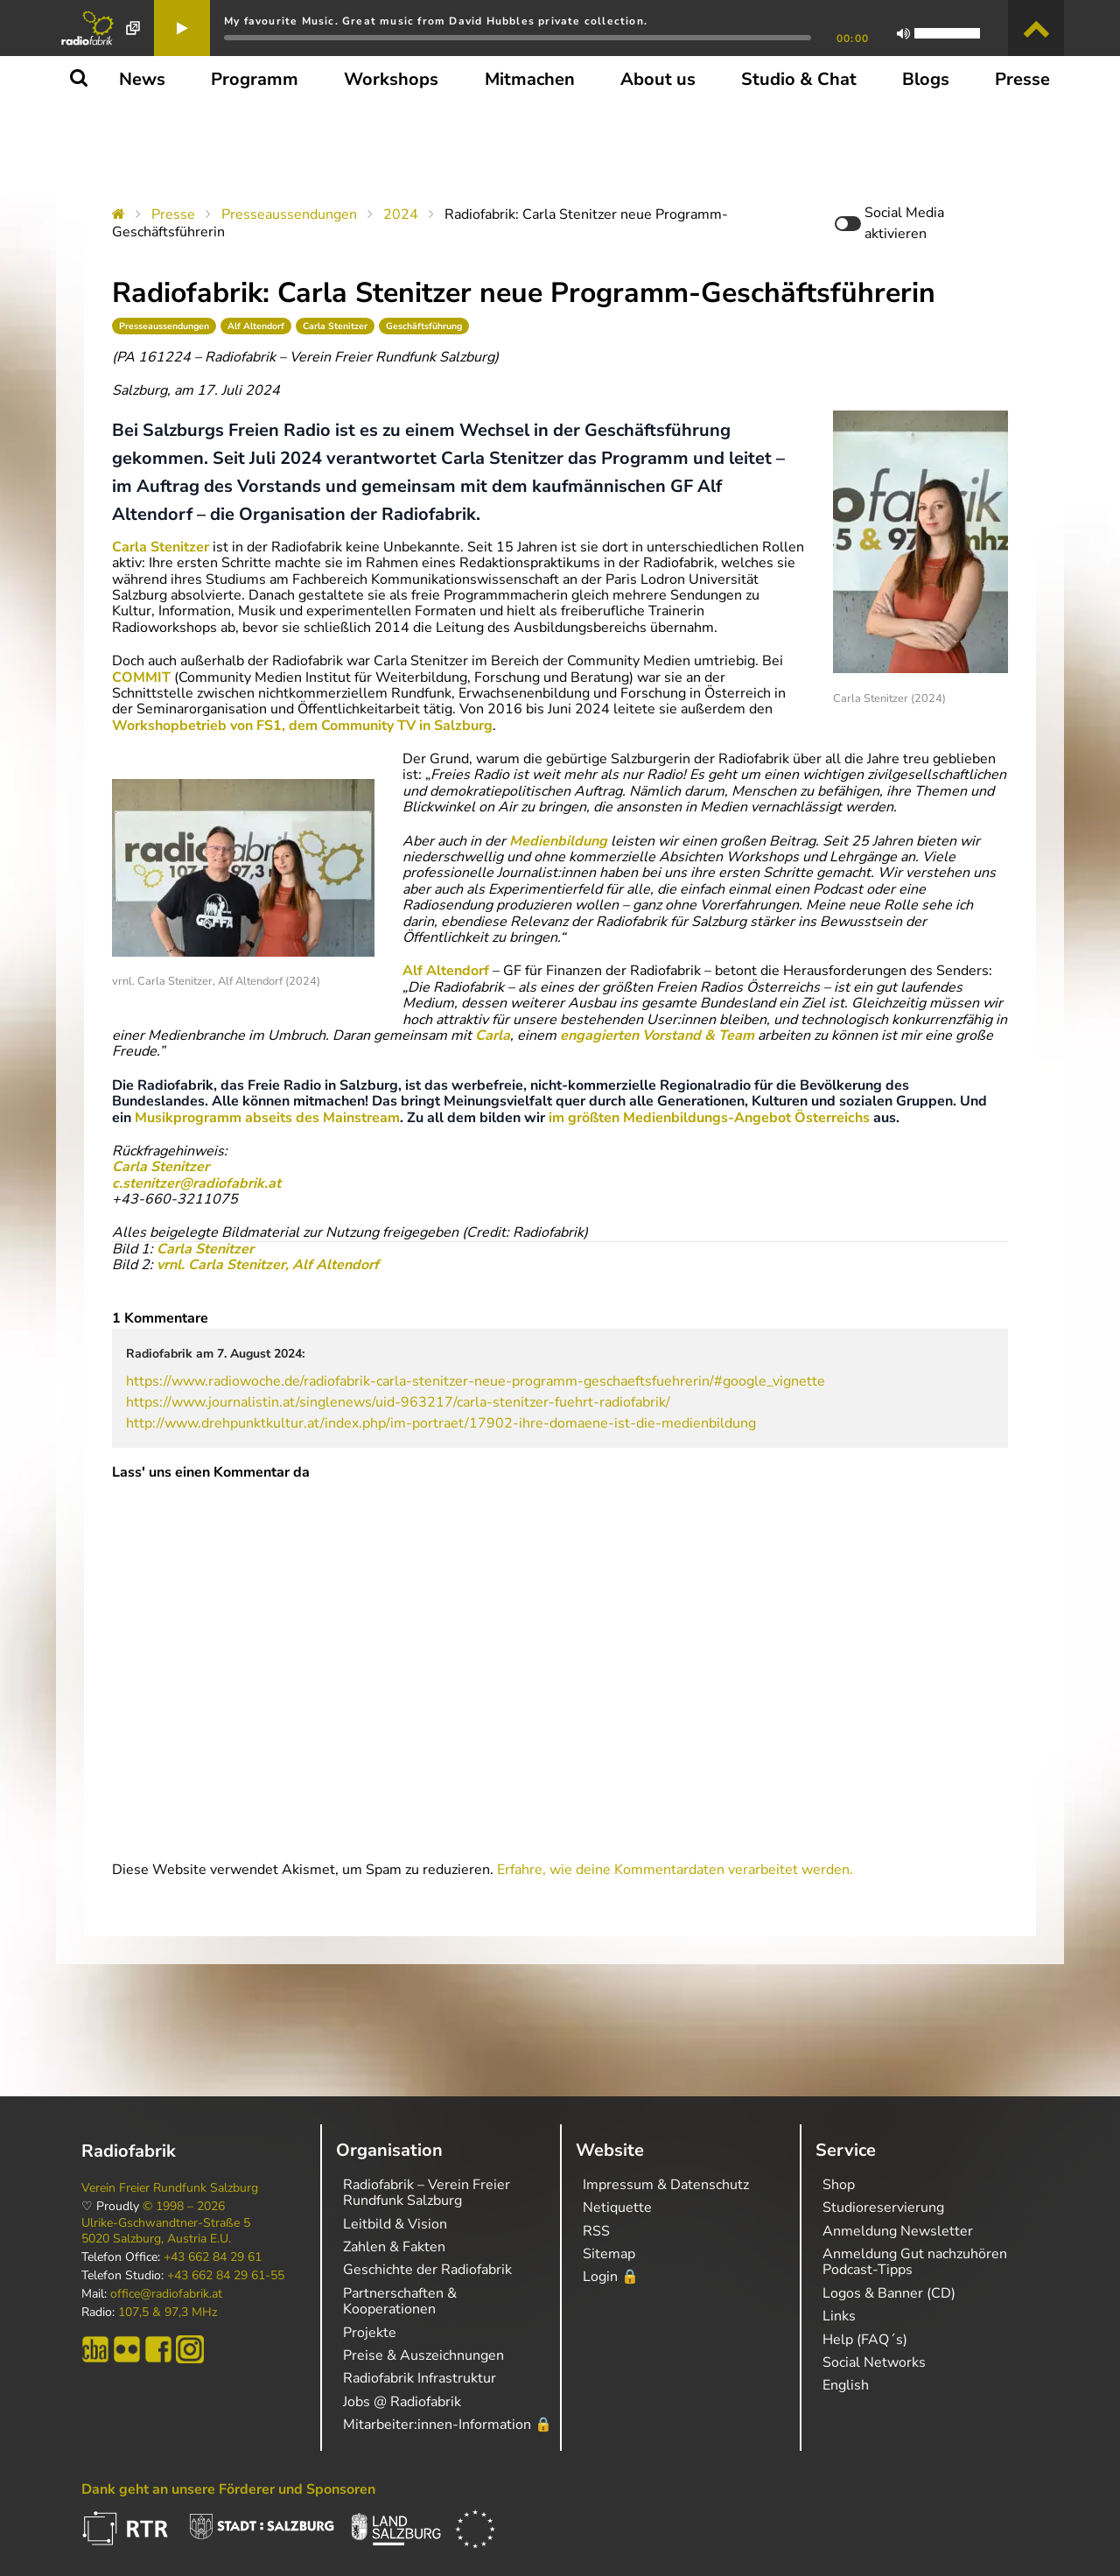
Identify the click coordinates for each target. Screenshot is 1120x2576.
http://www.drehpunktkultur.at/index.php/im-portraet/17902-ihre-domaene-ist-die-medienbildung (441, 1423)
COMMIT (141, 677)
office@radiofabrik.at (166, 2294)
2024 (400, 214)
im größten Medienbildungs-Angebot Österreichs (709, 1117)
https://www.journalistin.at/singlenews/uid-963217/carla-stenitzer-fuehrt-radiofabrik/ (398, 1402)
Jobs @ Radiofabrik (402, 2401)
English (845, 2385)
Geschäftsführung (424, 326)
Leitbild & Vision (395, 2224)
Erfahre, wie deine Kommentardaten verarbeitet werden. (675, 1869)
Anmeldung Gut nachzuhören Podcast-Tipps (914, 2261)
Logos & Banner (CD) (889, 2293)
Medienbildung (558, 841)
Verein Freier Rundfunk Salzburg (169, 2188)
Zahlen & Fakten (394, 2247)
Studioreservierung (883, 2207)
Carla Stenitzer (335, 326)
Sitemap (609, 2254)
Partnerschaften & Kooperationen (400, 2301)
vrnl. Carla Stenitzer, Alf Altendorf (266, 1264)
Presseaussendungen (289, 214)
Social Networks (874, 2362)
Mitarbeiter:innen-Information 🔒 (447, 2424)
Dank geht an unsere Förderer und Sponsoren (228, 2489)
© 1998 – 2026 (184, 2207)
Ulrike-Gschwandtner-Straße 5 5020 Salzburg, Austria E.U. (165, 2231)
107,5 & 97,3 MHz (167, 2312)
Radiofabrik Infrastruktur (419, 2378)
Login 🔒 (611, 2276)
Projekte (369, 2332)
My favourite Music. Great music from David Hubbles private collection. (436, 21)
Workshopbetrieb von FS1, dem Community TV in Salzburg (302, 725)
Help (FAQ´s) (864, 2339)
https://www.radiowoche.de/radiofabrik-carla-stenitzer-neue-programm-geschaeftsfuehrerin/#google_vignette (475, 1381)
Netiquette (617, 2207)
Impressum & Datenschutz (666, 2184)
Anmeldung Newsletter (897, 2231)
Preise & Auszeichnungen (423, 2355)
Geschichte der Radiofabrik (427, 2269)
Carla (492, 1035)
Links (839, 2316)
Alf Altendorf (256, 326)
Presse (173, 214)
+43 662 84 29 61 (213, 2257)
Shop (838, 2184)
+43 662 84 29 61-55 (225, 2276)
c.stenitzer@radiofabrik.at (196, 1183)
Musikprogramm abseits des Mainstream (267, 1117)
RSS (596, 2231)
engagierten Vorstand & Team (657, 1035)
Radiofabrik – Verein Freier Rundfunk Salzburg (426, 2192)
